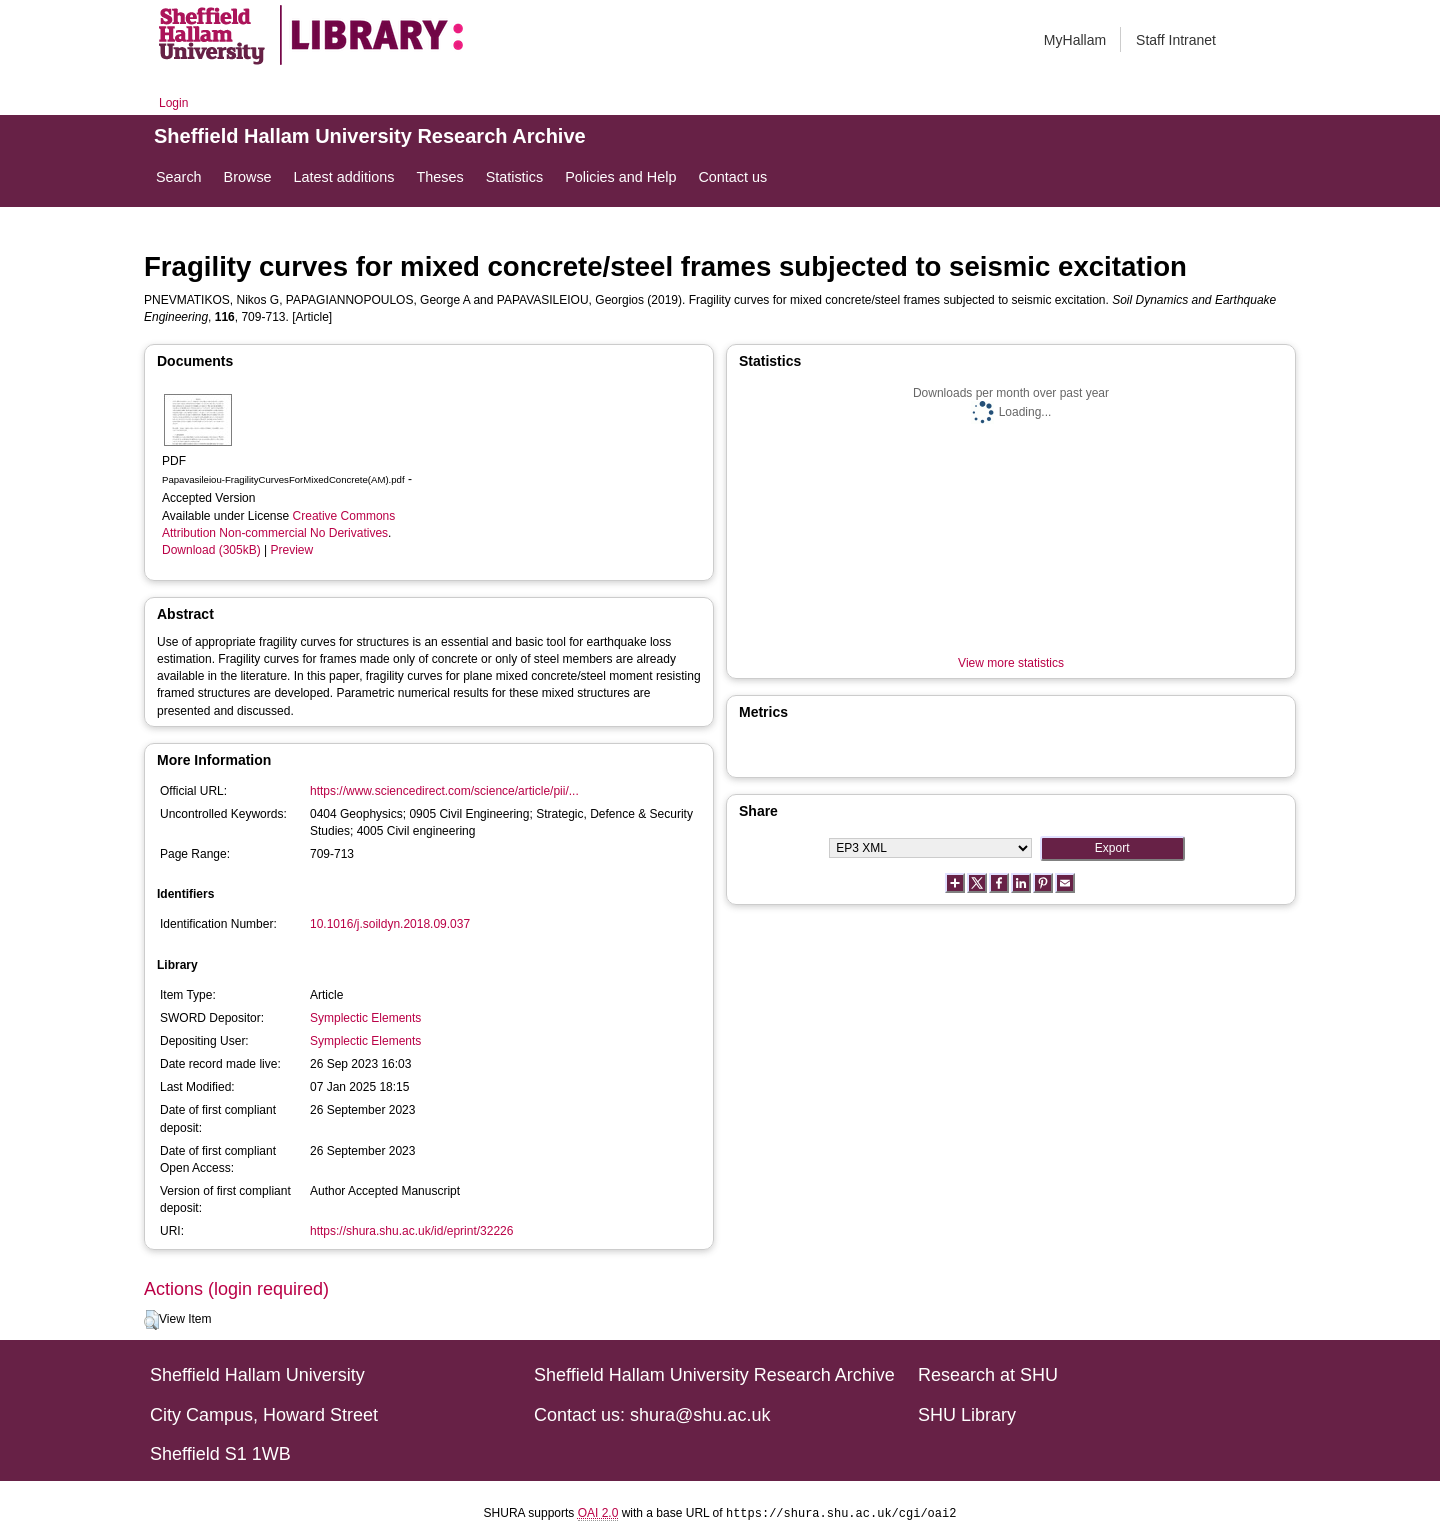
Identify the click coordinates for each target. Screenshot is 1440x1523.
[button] (151, 1320)
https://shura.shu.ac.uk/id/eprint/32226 (411, 1231)
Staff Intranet (1176, 40)
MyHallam (1075, 40)
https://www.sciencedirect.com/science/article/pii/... (444, 791)
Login (173, 103)
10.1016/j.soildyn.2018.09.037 (390, 924)
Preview (292, 550)
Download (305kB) (211, 550)
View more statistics (1011, 663)
